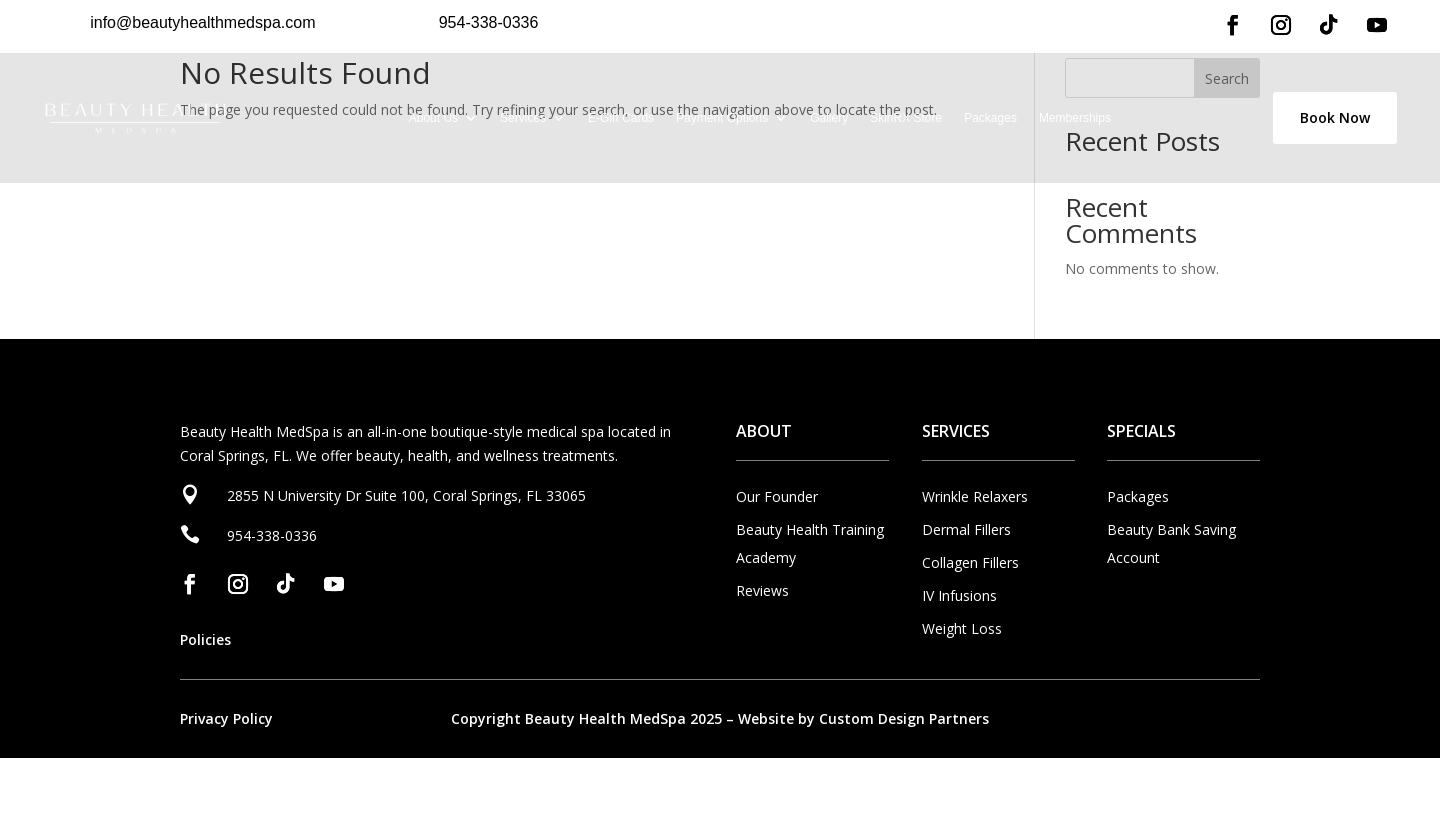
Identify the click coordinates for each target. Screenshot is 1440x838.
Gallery (829, 118)
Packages (990, 118)
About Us (433, 118)
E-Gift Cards (621, 118)
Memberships (1075, 118)
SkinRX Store (906, 118)
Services (523, 118)
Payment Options (722, 118)
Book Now (1335, 117)
